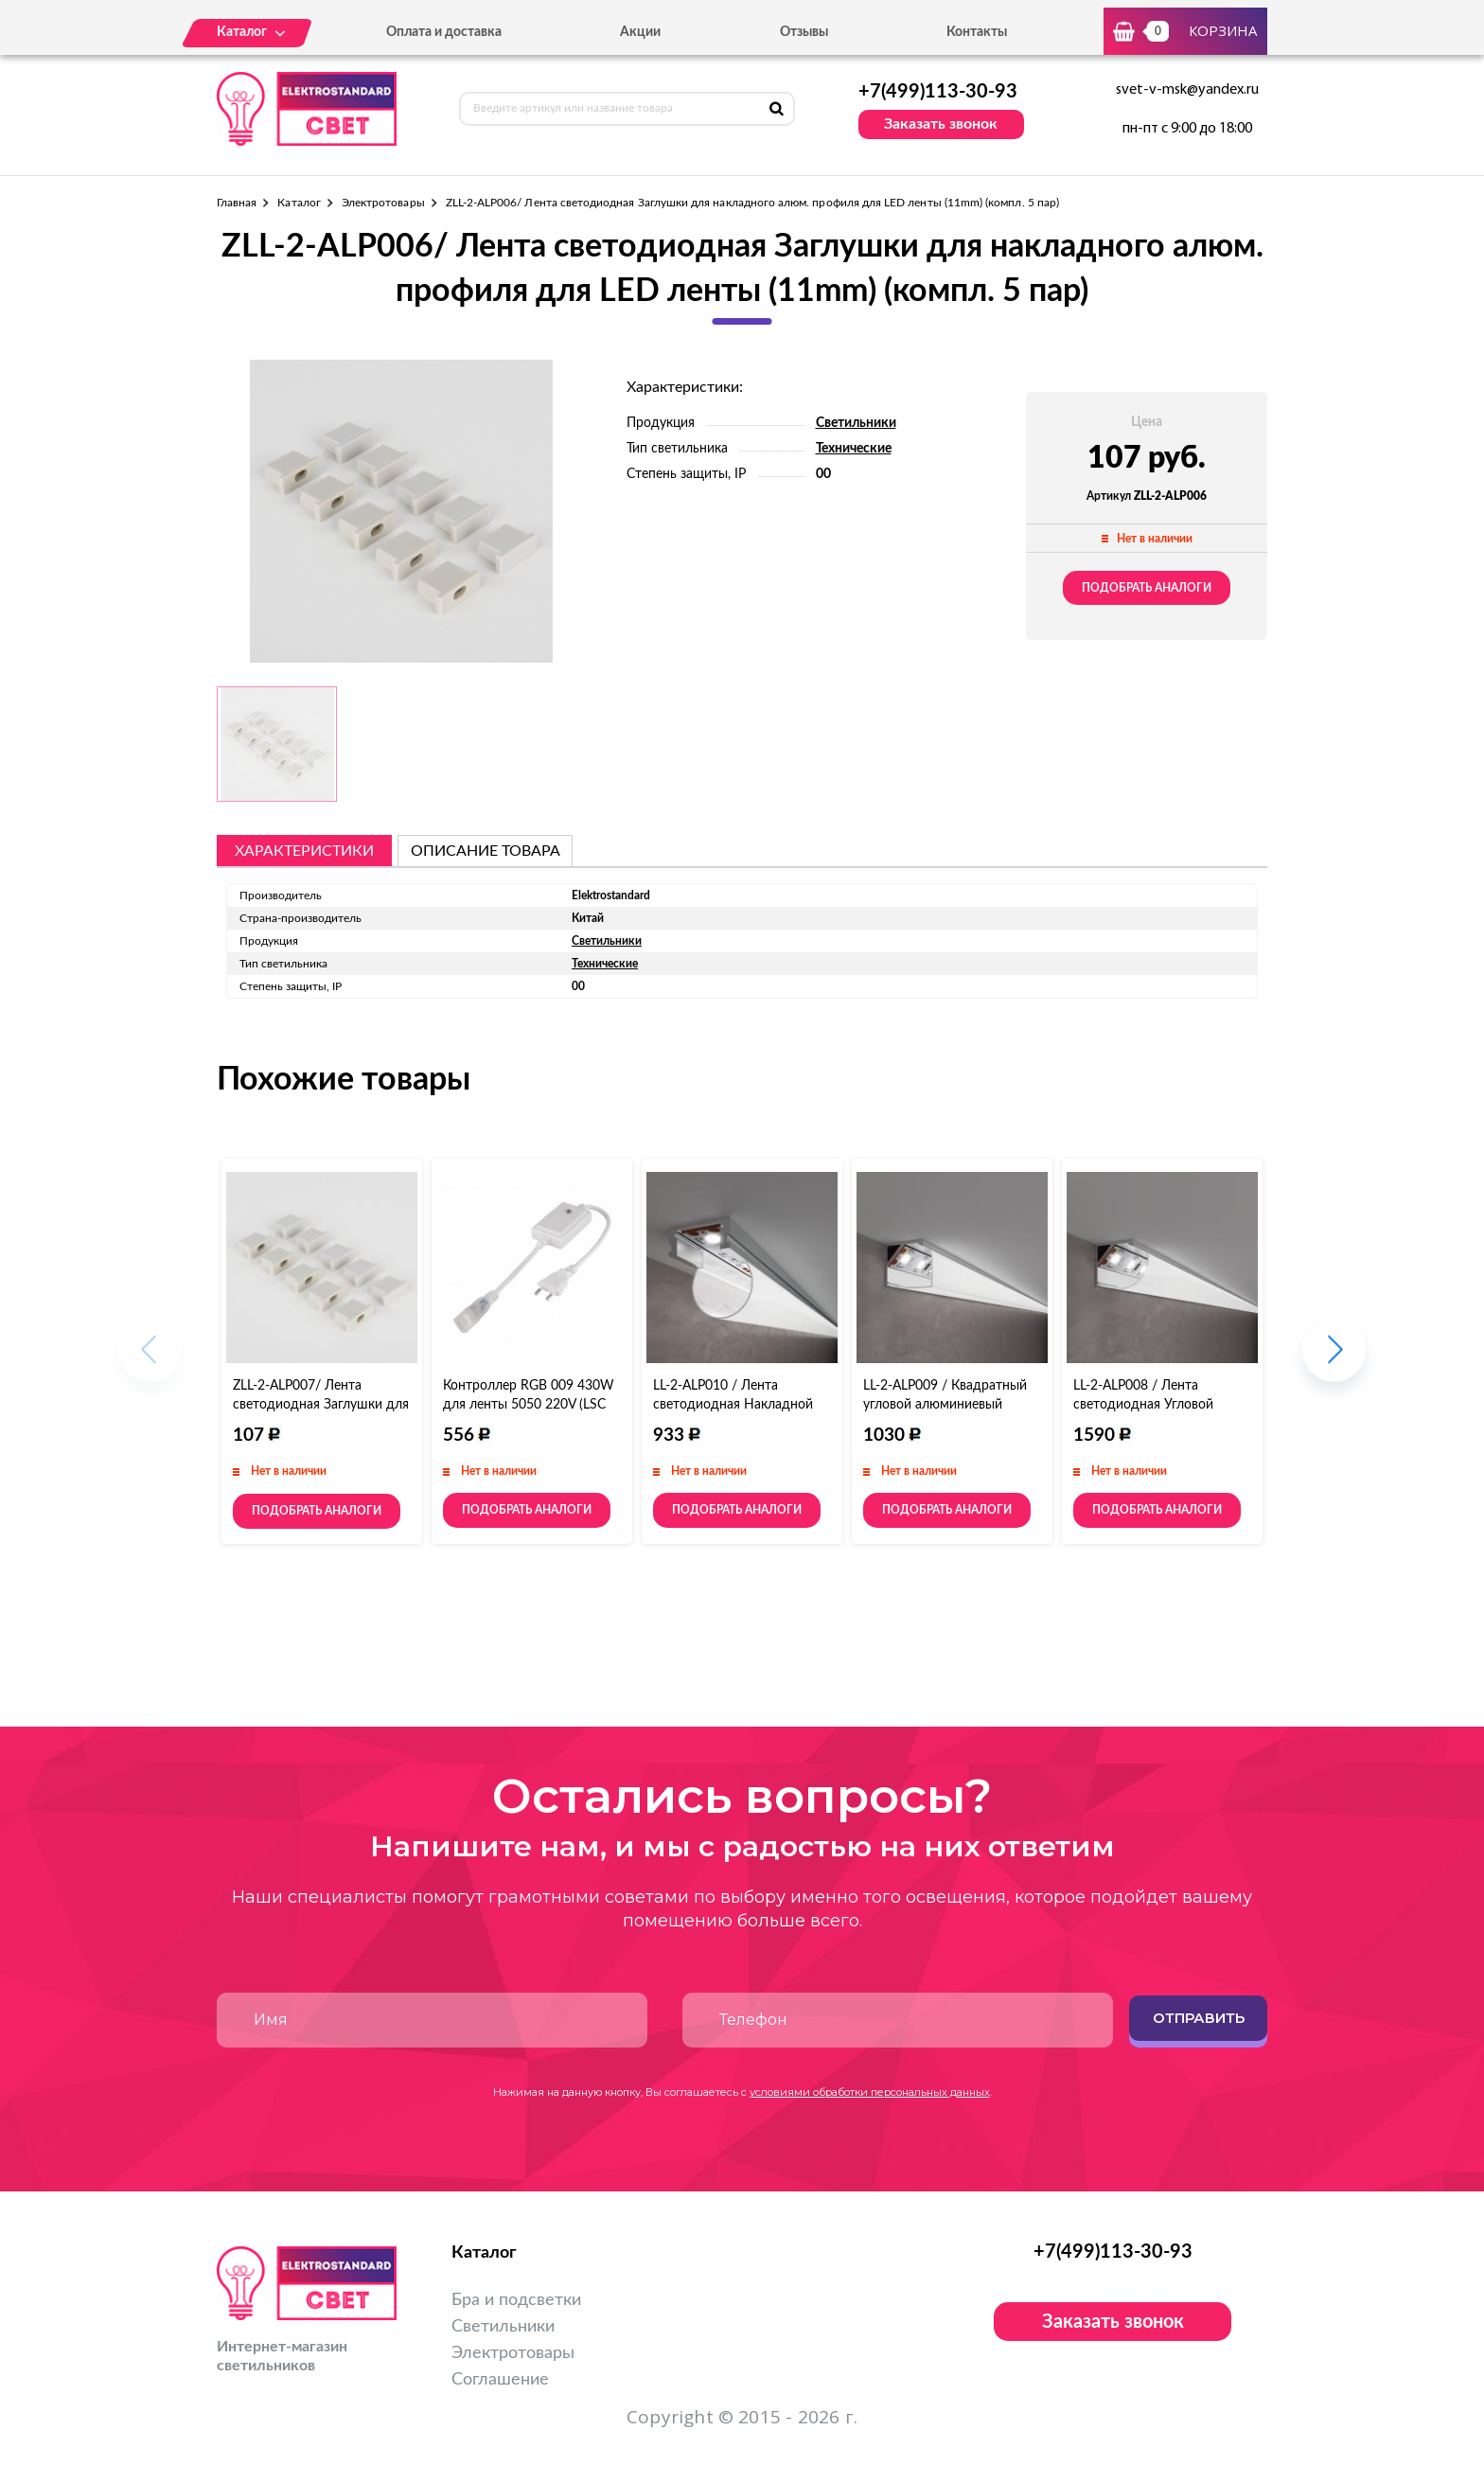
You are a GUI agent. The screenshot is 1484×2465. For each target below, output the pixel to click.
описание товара (485, 851)
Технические (854, 448)
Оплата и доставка (444, 32)
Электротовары (383, 202)
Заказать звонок (941, 124)
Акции (640, 32)
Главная (236, 202)
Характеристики (304, 851)
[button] (1334, 1359)
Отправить (1199, 2018)
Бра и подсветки (516, 2300)
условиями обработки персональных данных (870, 2092)
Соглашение (500, 2379)
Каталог (298, 202)
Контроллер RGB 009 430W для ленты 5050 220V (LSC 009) (528, 1404)
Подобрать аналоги (1146, 588)
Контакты (976, 32)
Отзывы (804, 32)
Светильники (856, 423)
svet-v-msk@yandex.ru (1187, 90)
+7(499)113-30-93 (937, 91)
